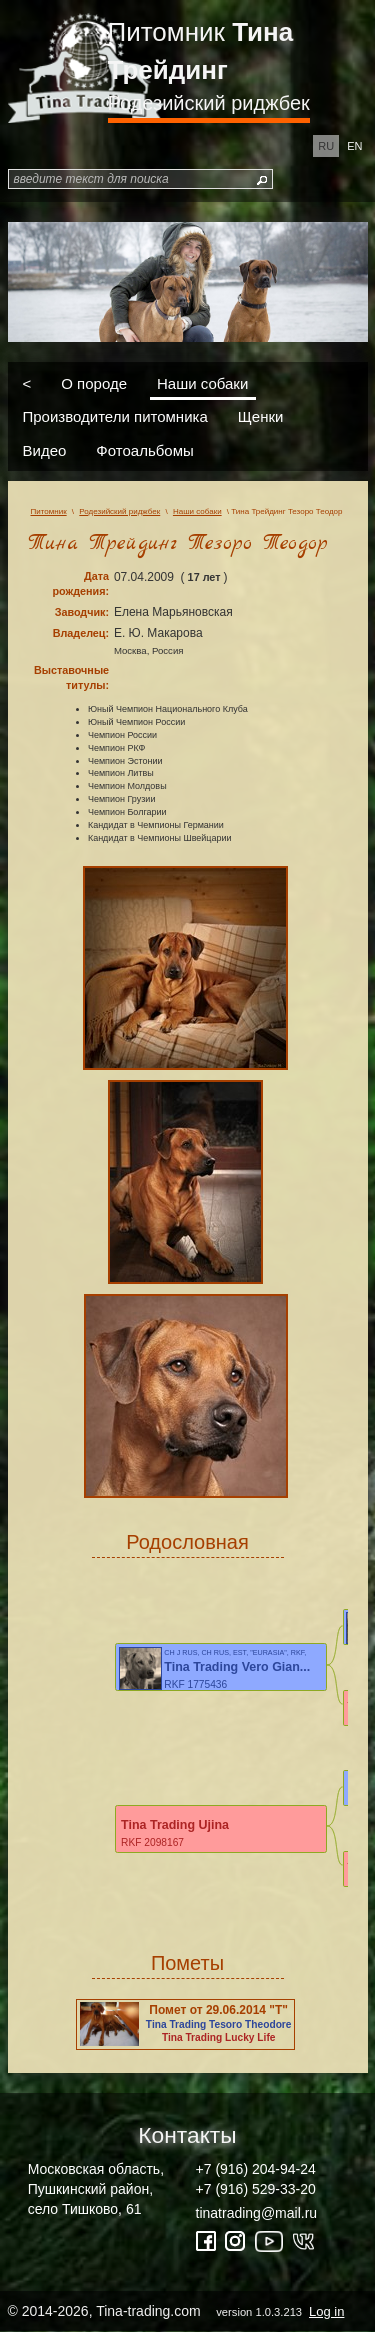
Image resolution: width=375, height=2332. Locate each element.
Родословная (187, 1542)
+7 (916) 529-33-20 (256, 2189)
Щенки (261, 416)
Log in (326, 2311)
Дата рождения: (80, 583)
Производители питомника (115, 416)
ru (326, 146)
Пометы (187, 1963)
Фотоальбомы (144, 449)
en (354, 146)
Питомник (201, 51)
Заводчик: (82, 612)
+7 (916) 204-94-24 (256, 2169)
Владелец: (81, 633)
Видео (45, 449)
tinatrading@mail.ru (257, 2213)
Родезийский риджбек (209, 103)
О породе (94, 382)
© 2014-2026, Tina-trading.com (178, 2311)
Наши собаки (202, 382)
